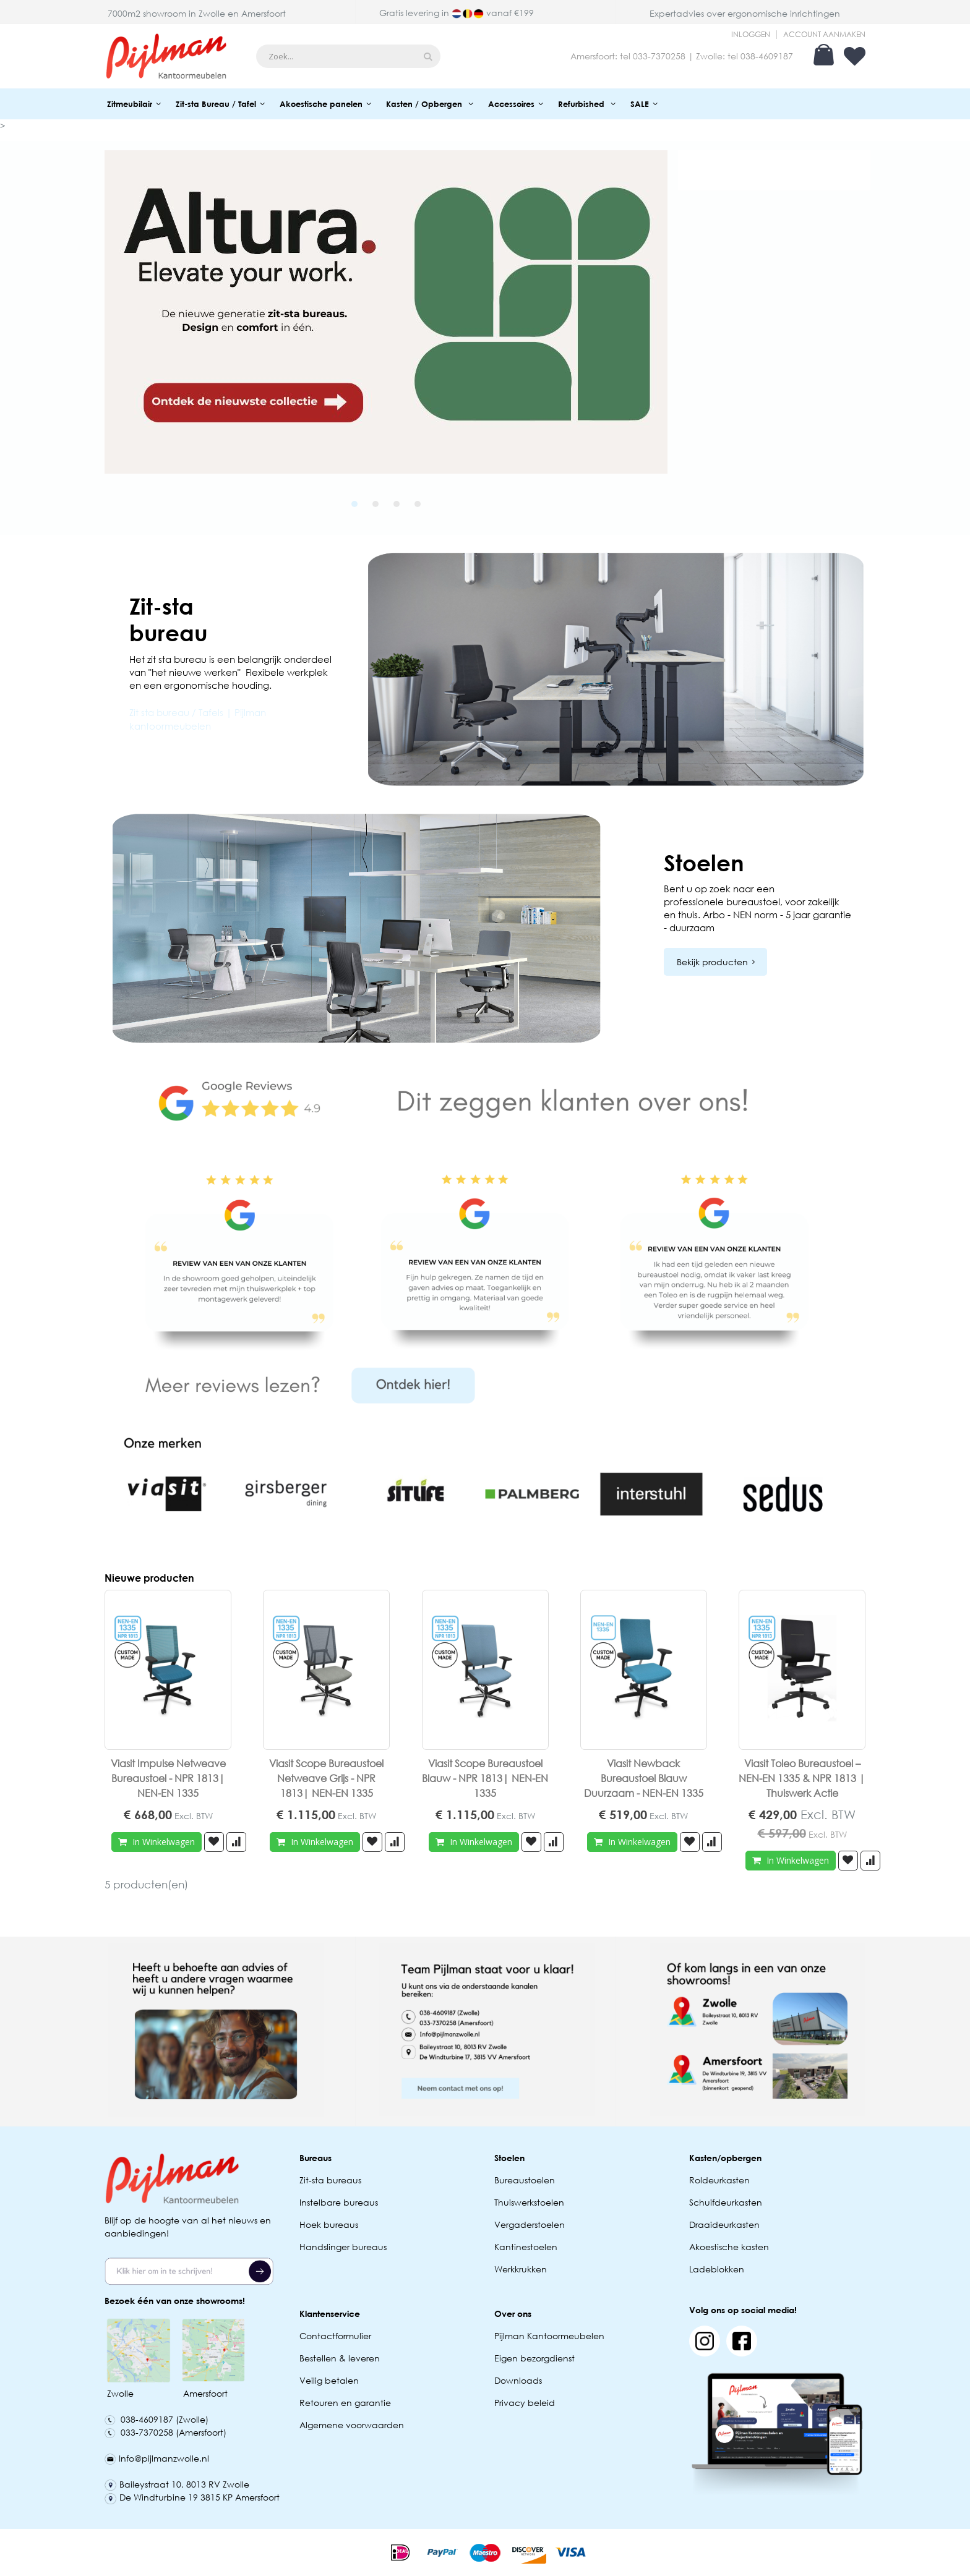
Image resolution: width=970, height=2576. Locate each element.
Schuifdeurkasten (725, 2202)
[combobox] (348, 56)
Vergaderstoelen (529, 2224)
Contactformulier (335, 2336)
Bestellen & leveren (339, 2358)
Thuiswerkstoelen (529, 2202)
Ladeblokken (716, 2269)
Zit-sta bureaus (330, 2180)
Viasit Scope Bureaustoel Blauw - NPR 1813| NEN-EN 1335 (485, 1778)
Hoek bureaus (328, 2224)
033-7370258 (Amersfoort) (165, 2432)
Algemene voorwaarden (351, 2425)
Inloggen (750, 34)
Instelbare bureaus (338, 2202)
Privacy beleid (524, 2402)
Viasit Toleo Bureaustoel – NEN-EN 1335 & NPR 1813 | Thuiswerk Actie (802, 1778)
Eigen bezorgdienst (534, 2358)
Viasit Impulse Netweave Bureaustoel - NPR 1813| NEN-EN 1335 (168, 1778)
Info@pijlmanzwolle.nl (157, 2458)
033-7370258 (659, 56)
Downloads (518, 2380)
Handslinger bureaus (344, 2247)
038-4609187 (766, 56)
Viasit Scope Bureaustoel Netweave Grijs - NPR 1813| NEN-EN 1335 (326, 1778)
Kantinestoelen (525, 2247)
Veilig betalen (329, 2380)
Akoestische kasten (729, 2247)
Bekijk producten (712, 962)
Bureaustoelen (524, 2180)
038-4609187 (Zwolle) (156, 2419)
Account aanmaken (824, 34)
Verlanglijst (854, 56)
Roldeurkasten (719, 2180)
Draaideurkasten (724, 2224)
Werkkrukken (520, 2269)
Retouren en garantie (346, 2402)
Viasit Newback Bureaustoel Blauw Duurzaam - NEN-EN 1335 (643, 1778)
